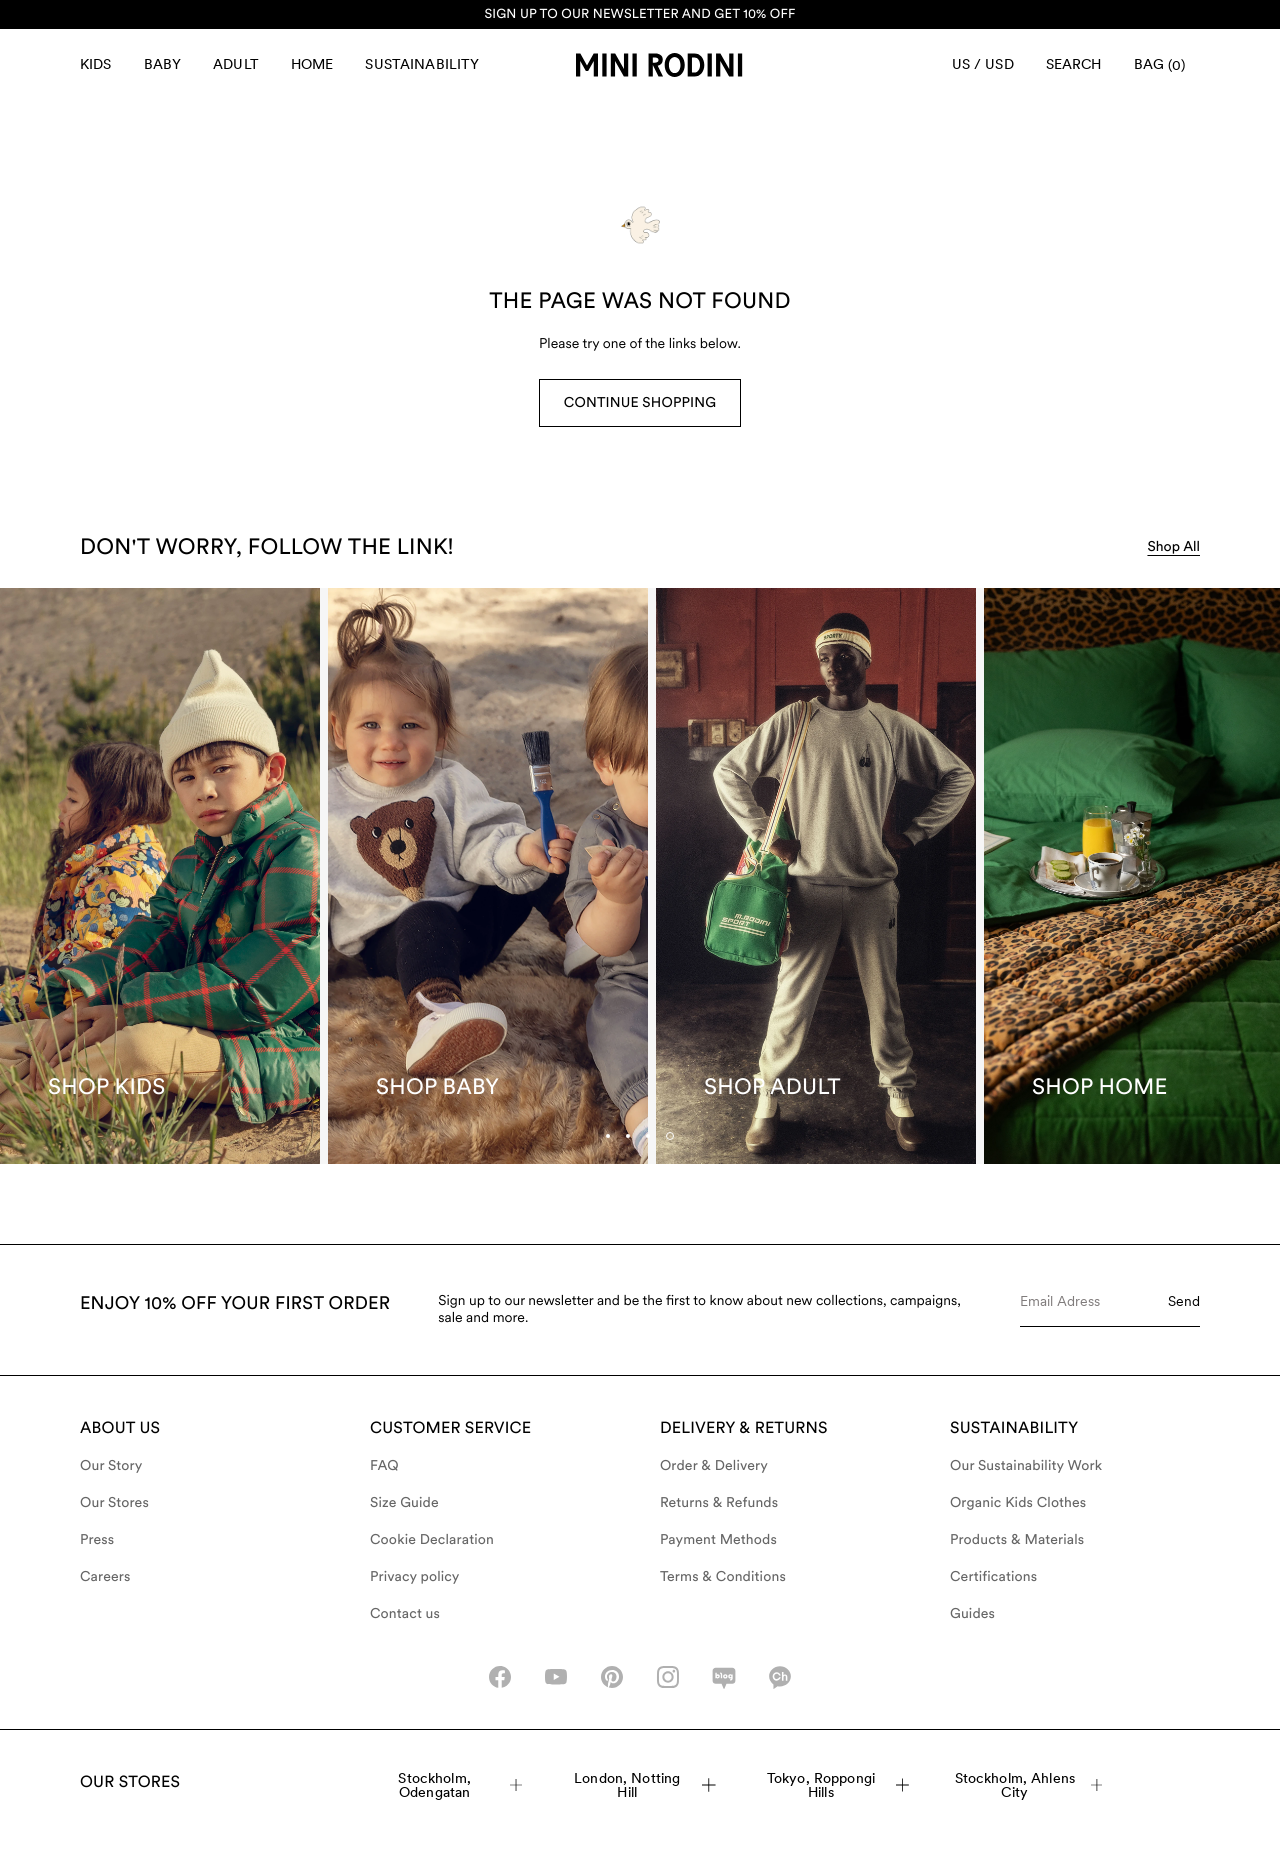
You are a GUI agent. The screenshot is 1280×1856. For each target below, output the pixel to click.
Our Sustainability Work (1026, 1466)
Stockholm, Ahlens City (1029, 1785)
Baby (163, 64)
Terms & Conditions (723, 1577)
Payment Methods (718, 1540)
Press (97, 1540)
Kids (96, 64)
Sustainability (422, 64)
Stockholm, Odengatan (460, 1785)
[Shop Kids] (160, 876)
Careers (105, 1577)
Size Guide (404, 1503)
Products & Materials (1017, 1540)
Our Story (111, 1466)
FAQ (384, 1466)
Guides (972, 1614)
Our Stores (114, 1503)
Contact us (405, 1614)
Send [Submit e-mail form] (1184, 1301)
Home (312, 64)
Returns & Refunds (719, 1503)
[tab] (648, 1136)
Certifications (993, 1577)
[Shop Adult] (816, 876)
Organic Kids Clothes (1018, 1503)
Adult (236, 64)
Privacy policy (415, 1577)
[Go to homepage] (659, 65)
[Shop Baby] (488, 876)
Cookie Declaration (432, 1540)
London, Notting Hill (645, 1785)
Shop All (1173, 547)
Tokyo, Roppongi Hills (838, 1785)
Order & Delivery (714, 1466)
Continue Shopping (640, 403)
